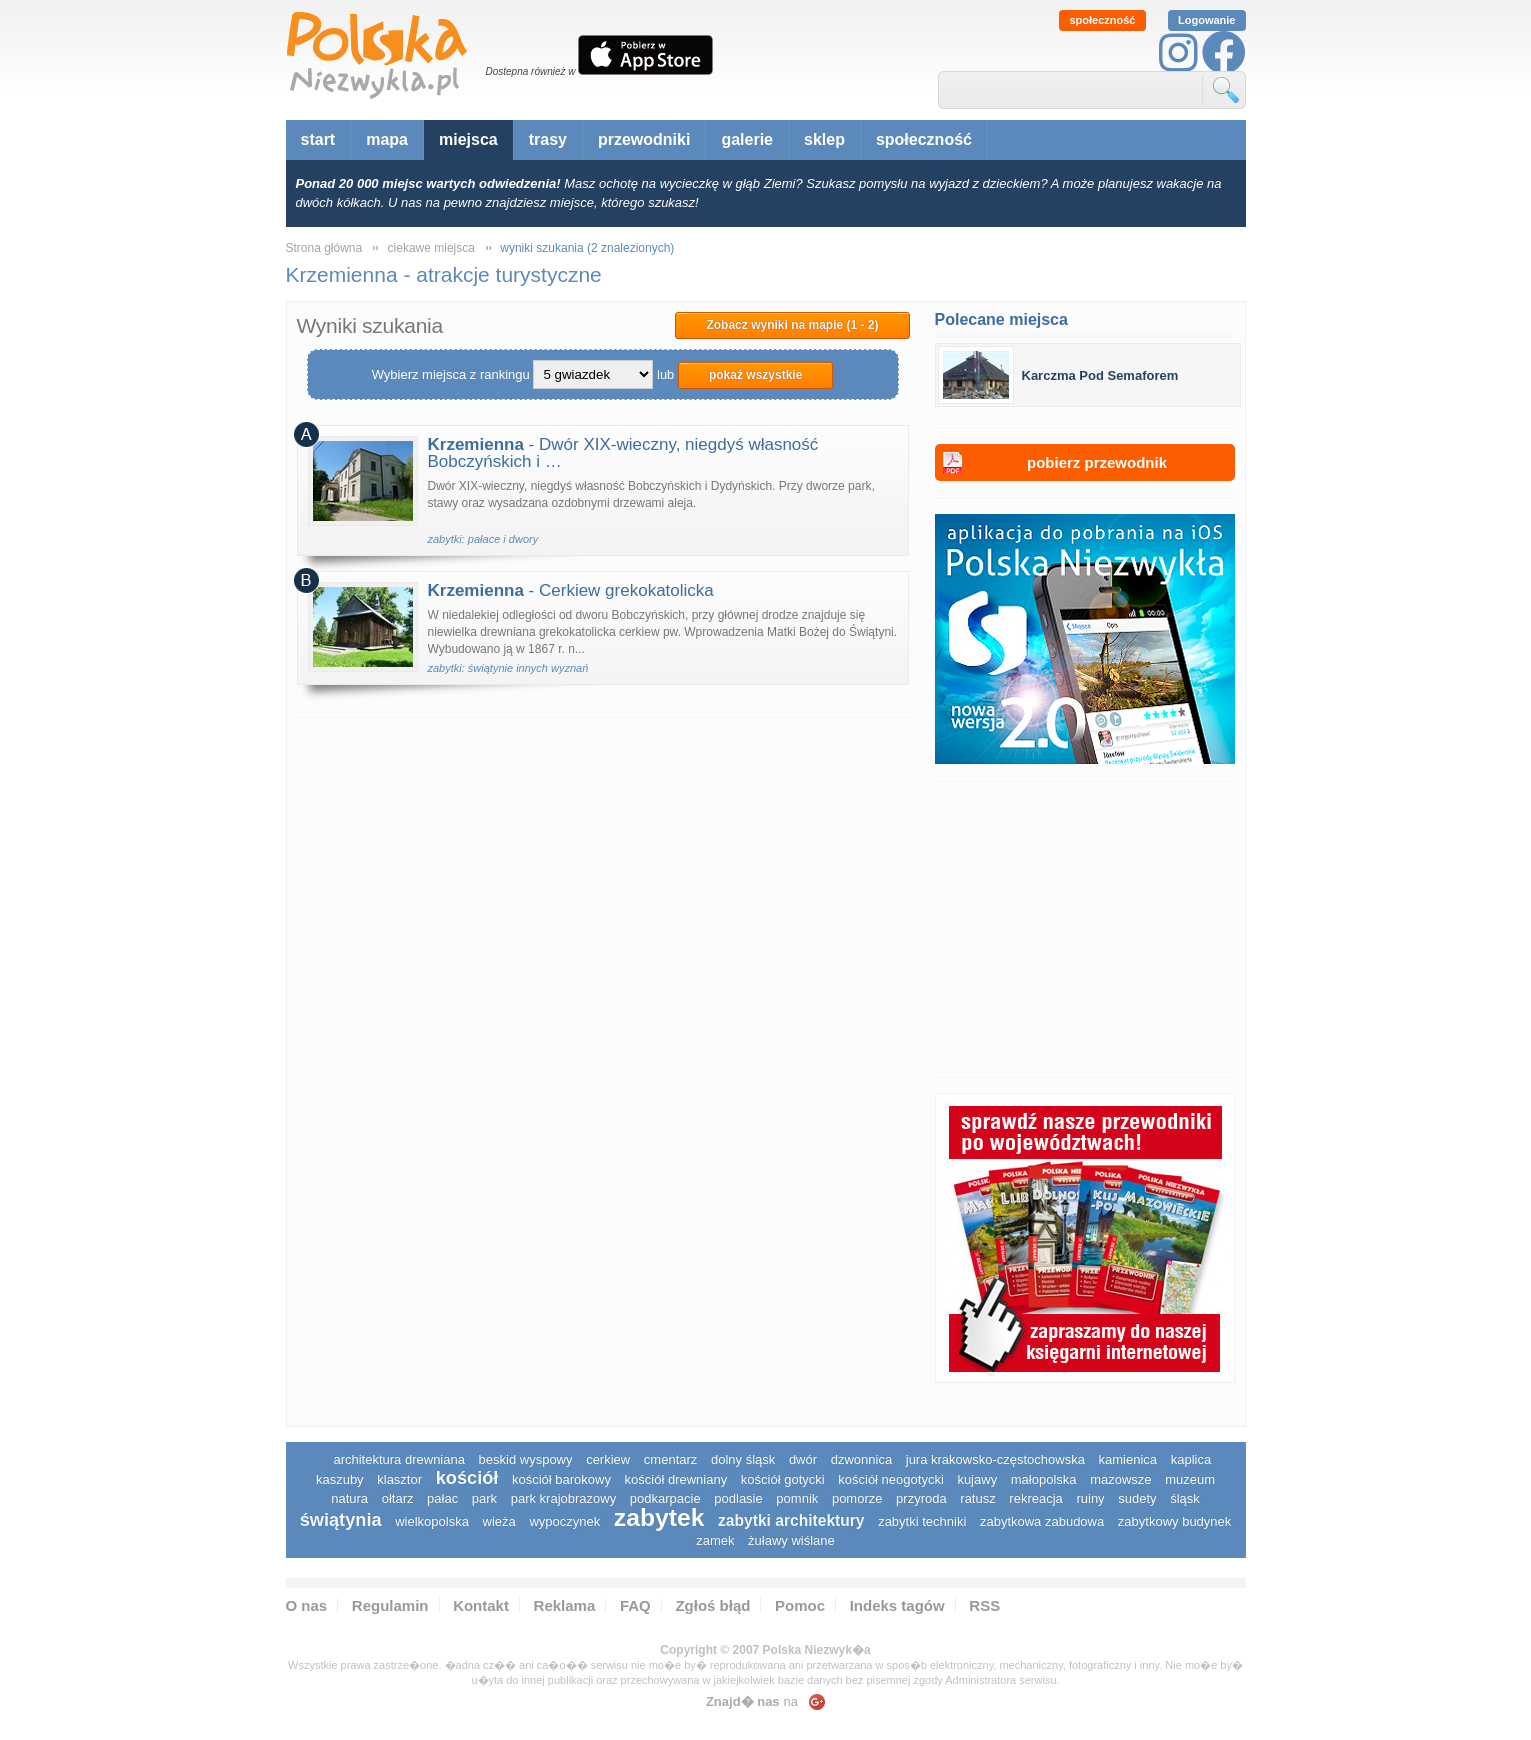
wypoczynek (564, 1521)
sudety (1137, 1498)
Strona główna (324, 248)
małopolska (1044, 1479)
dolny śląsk (743, 1459)
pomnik (797, 1498)
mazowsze (1120, 1479)
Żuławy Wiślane (791, 1540)
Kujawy (977, 1479)
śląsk (1185, 1498)
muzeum (1190, 1479)
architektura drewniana (399, 1459)
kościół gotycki (783, 1479)
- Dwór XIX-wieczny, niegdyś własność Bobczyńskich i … (623, 453)
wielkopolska (432, 1521)
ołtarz (398, 1498)
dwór (803, 1459)
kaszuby (340, 1479)
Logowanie (1206, 20)
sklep (824, 139)
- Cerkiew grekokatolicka (571, 590)
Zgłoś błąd (712, 1605)
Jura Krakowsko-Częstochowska (995, 1459)
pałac (442, 1498)
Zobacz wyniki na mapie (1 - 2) (792, 325)
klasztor (399, 1479)
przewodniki (644, 139)
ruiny (1090, 1498)
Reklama (565, 1605)
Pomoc (800, 1605)
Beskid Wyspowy (526, 1459)
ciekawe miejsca (431, 248)
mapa (387, 139)
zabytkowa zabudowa (1042, 1521)
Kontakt (481, 1605)
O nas (307, 1605)
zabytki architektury (791, 1520)
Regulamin (390, 1605)
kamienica (1128, 1459)
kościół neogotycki (891, 1479)
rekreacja (1035, 1498)
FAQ (635, 1605)
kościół (467, 1478)
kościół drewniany (676, 1479)
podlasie (738, 1498)
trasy (548, 139)
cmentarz (670, 1459)
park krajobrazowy (564, 1498)
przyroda (921, 1498)
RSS (984, 1605)
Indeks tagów (897, 1605)
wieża (499, 1521)
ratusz (977, 1498)
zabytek (659, 1517)
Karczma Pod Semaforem (1100, 375)
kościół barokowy (561, 1479)
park (484, 1498)
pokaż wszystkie (755, 375)
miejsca (468, 139)
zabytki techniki (922, 1521)
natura (349, 1498)
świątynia (341, 1520)
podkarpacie (665, 1498)
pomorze (857, 1498)
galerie (747, 139)
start (318, 139)
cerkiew (608, 1459)
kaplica (1191, 1459)
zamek (715, 1540)
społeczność (1102, 20)
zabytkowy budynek (1174, 1521)
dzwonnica (861, 1459)
